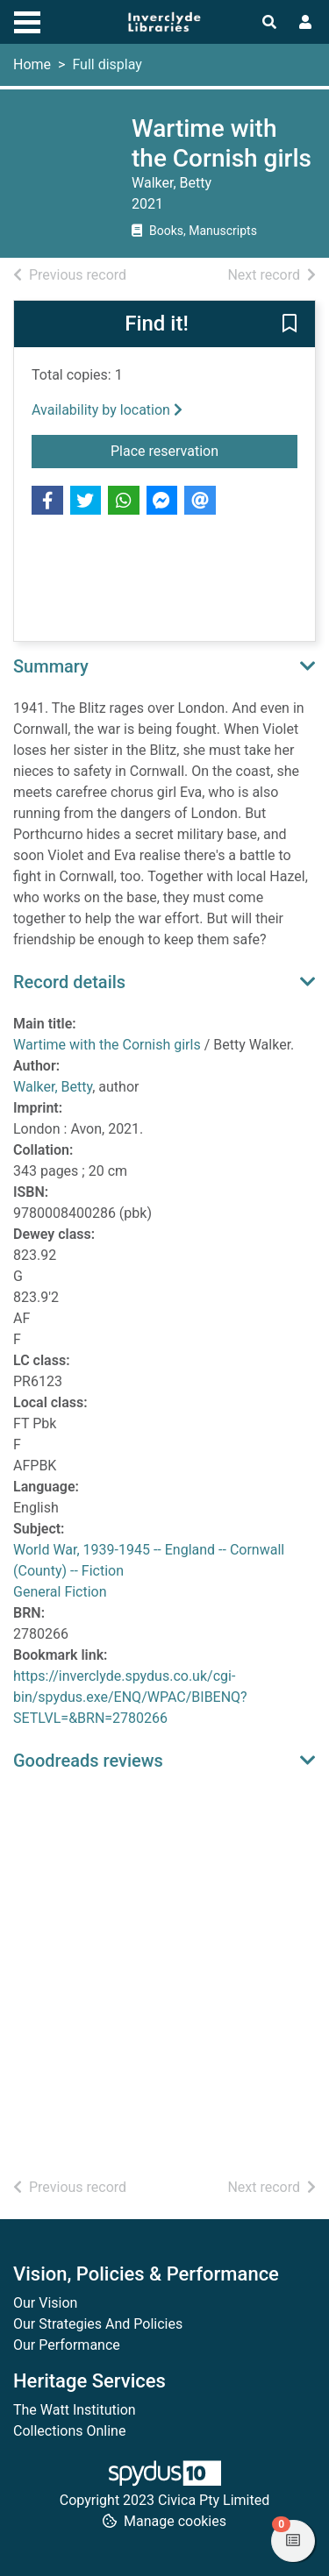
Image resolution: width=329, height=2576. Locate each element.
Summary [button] (51, 666)
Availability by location (107, 410)
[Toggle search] (269, 23)
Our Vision (45, 2303)
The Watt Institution (74, 2410)
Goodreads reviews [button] (88, 1760)
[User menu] (305, 23)
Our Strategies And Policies (97, 2324)
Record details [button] (69, 982)
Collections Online (69, 2431)
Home (32, 64)
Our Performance (66, 2345)
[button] (289, 325)
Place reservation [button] (204, 449)
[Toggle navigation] (27, 20)
